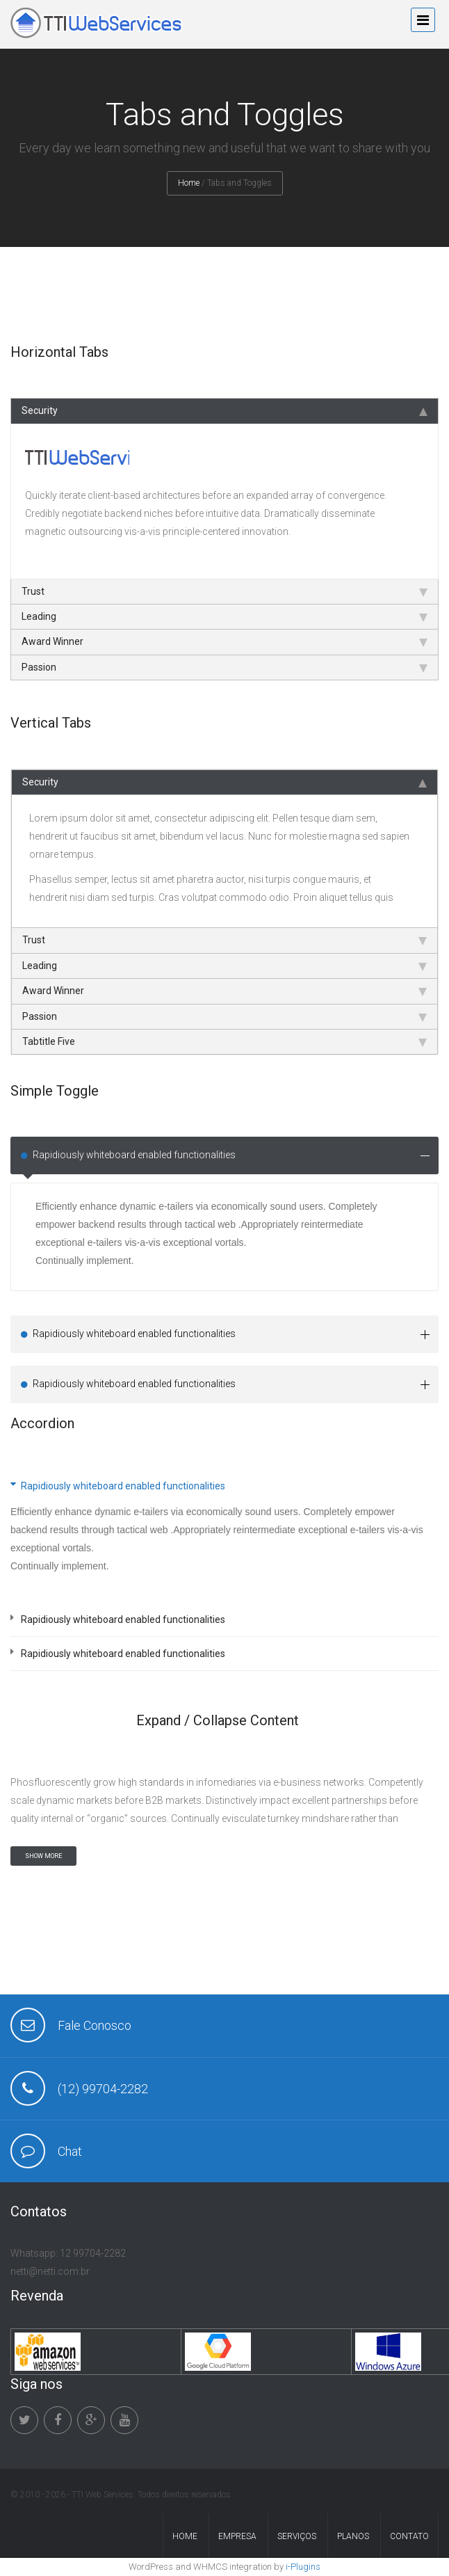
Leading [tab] (224, 616)
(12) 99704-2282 (103, 2088)
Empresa (237, 2536)
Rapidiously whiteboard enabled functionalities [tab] (231, 1155)
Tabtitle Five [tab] (224, 1041)
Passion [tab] (224, 667)
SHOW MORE (43, 1856)
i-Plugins (303, 2566)
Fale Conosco (94, 2025)
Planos (353, 2536)
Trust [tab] (224, 591)
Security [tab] (224, 410)
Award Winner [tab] (224, 641)
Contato (409, 2536)
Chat (70, 2151)
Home (188, 183)
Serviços (296, 2536)
